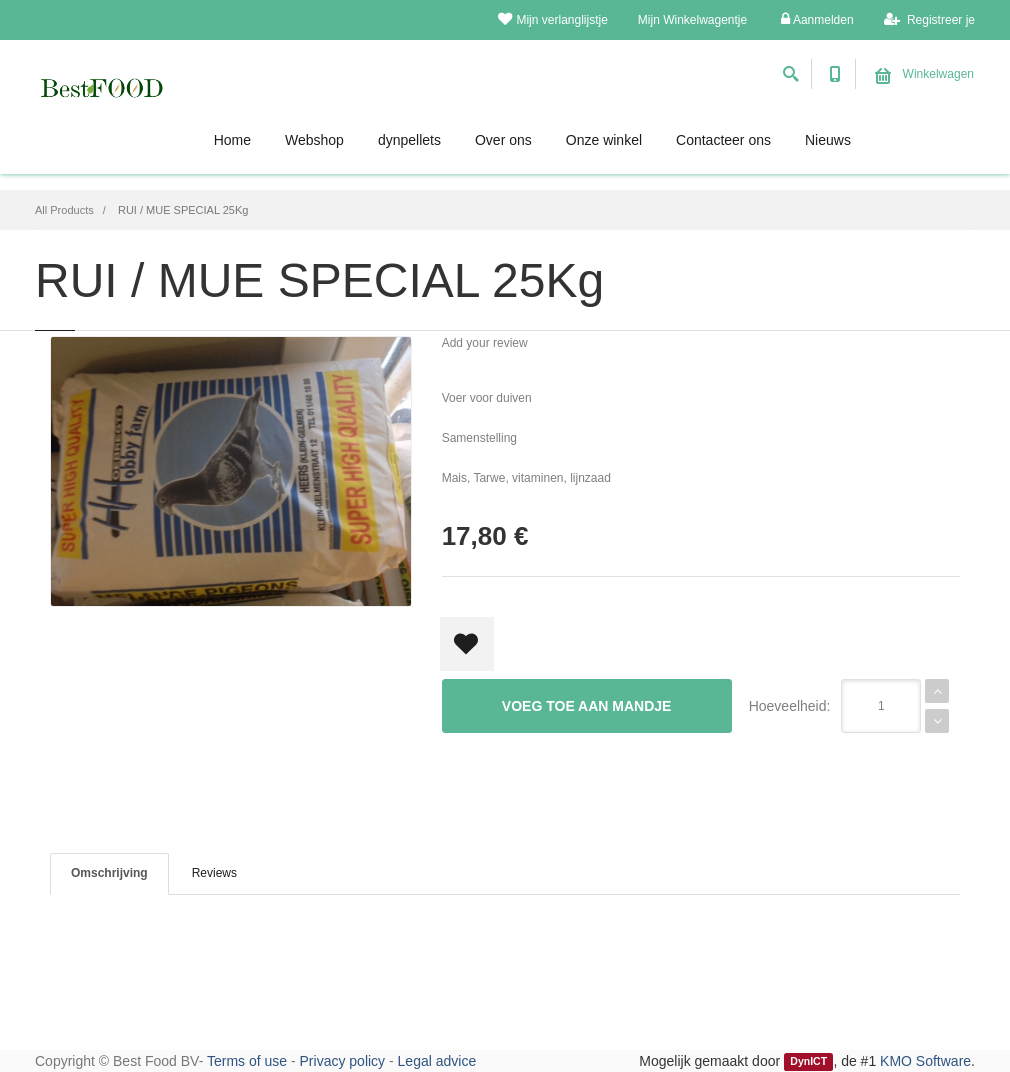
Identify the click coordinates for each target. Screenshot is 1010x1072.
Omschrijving (109, 873)
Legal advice (437, 1061)
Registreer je (929, 19)
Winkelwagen (924, 74)
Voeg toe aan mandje (587, 706)
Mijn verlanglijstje (552, 19)
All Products (64, 210)
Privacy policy (343, 1061)
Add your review (485, 343)
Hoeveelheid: (790, 706)
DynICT (808, 1062)
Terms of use (247, 1061)
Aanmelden (817, 19)
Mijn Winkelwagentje (692, 20)
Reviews (214, 873)
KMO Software (925, 1061)
